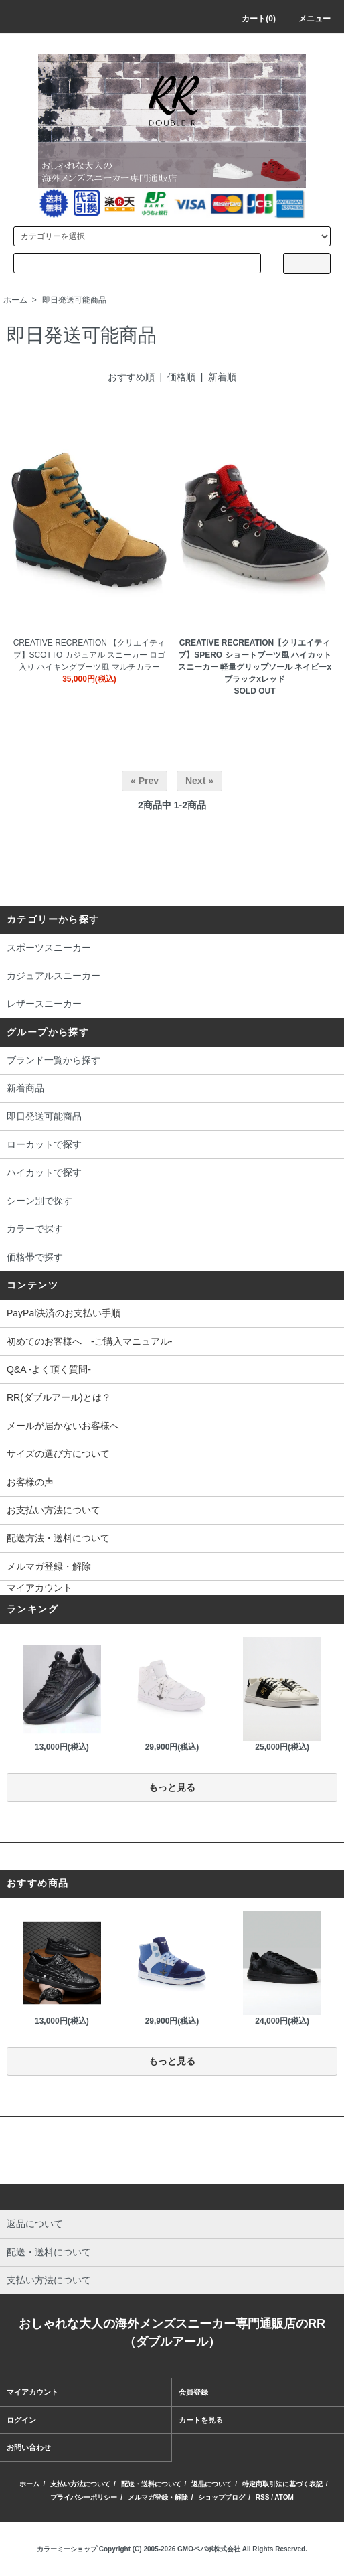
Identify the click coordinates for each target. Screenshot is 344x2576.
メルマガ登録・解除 (49, 1566)
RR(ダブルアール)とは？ (59, 1397)
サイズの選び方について (58, 1453)
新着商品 (172, 1089)
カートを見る (201, 2420)
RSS (263, 2497)
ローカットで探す (172, 1146)
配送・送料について (151, 2484)
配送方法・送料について (58, 1538)
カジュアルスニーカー (172, 977)
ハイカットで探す (172, 1174)
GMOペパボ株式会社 (208, 2549)
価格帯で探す (172, 1258)
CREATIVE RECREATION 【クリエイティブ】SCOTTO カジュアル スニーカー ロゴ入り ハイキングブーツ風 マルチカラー (89, 655)
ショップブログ (221, 2497)
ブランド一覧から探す (172, 1061)
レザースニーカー (172, 1005)
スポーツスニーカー (172, 949)
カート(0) (251, 18)
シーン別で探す (172, 1202)
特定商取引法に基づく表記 (282, 2484)
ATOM (284, 2497)
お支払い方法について (53, 1510)
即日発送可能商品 (74, 300)
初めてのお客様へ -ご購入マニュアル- (89, 1341)
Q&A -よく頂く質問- (49, 1369)
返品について (211, 2484)
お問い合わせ (29, 2447)
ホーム (15, 300)
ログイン (21, 2420)
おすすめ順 (131, 377)
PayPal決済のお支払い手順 (63, 1313)
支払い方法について (80, 2484)
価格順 (181, 377)
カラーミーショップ (67, 2549)
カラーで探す (172, 1230)
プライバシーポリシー (83, 2497)
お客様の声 (30, 1481)
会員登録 (193, 2392)
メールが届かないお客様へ (63, 1425)
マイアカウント (39, 1587)
